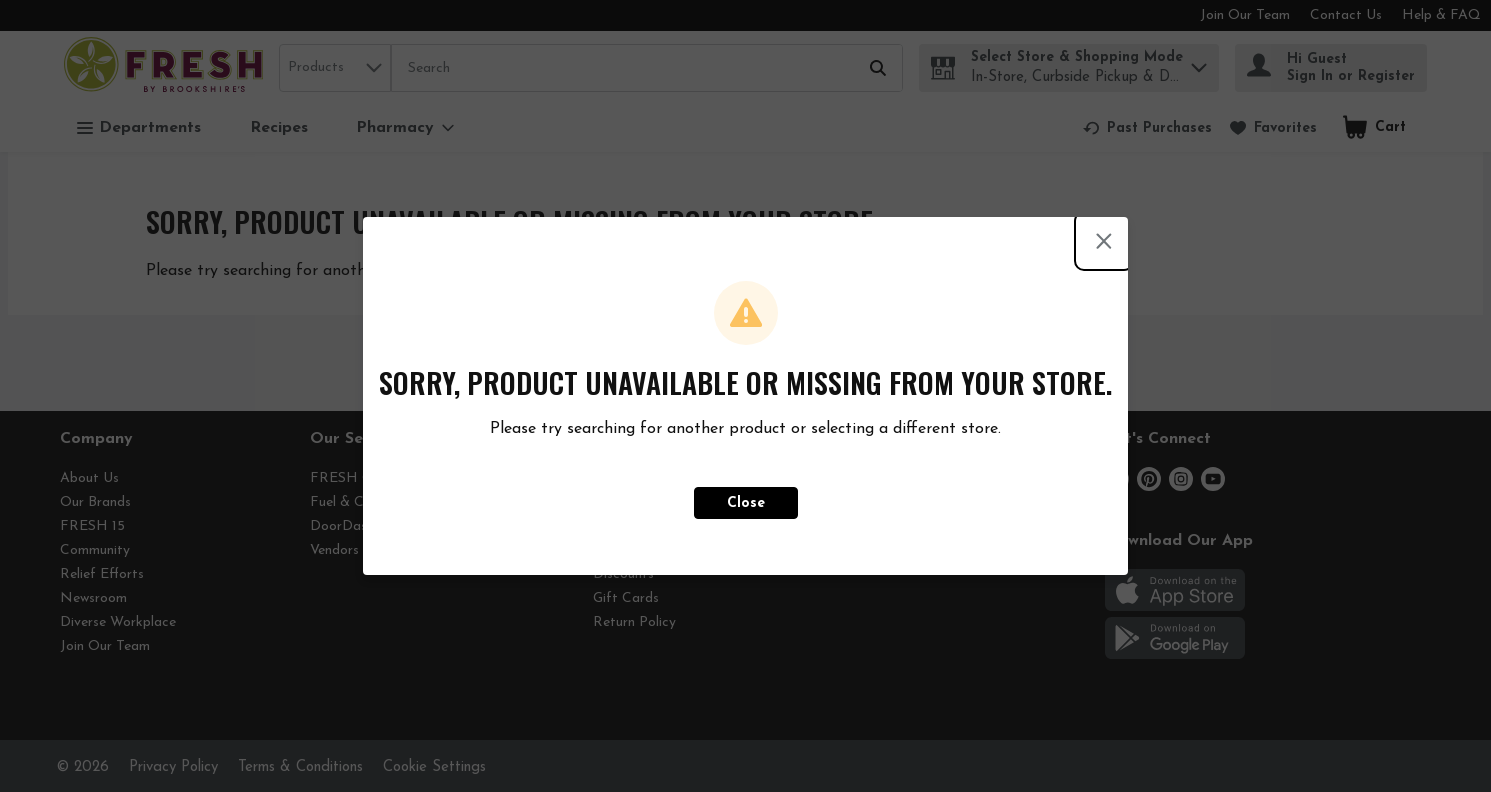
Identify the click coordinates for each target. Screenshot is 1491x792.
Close (746, 503)
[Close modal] (1104, 241)
